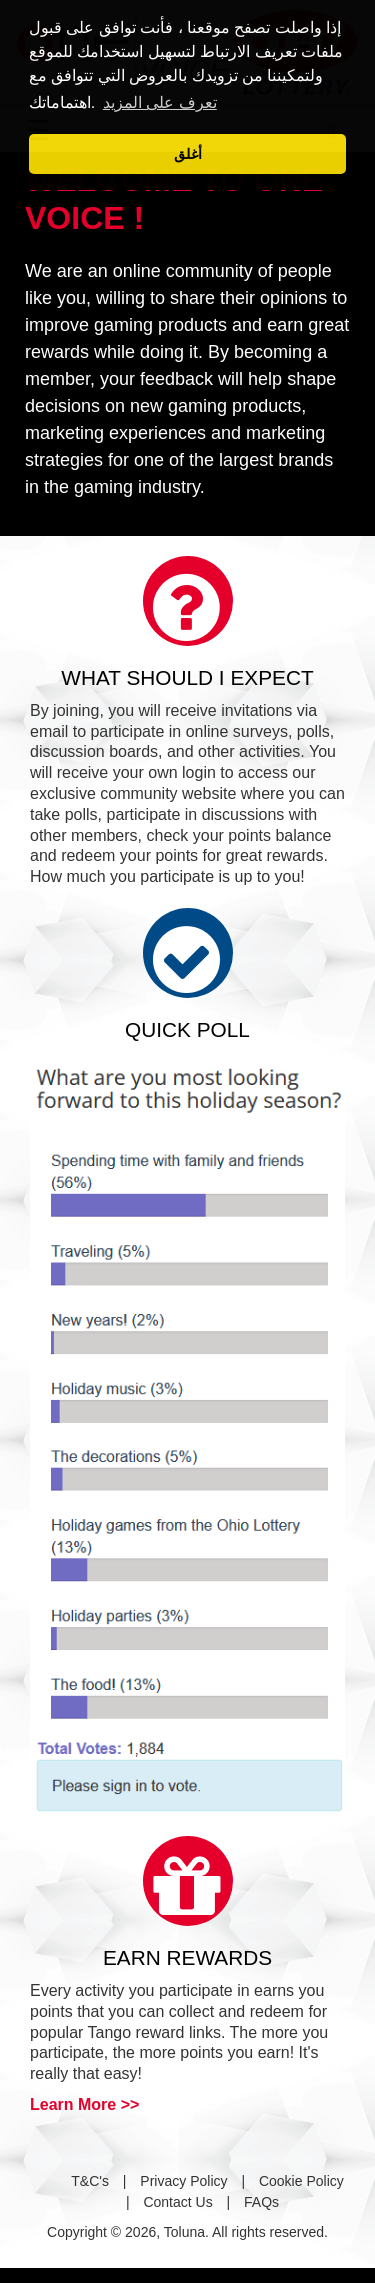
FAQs (261, 2202)
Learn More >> (84, 2104)
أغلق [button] (188, 154)
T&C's (90, 2181)
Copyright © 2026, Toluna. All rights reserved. (187, 2232)
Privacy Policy (183, 2181)
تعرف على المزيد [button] (160, 102)
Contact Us (177, 2202)
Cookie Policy (301, 2181)
